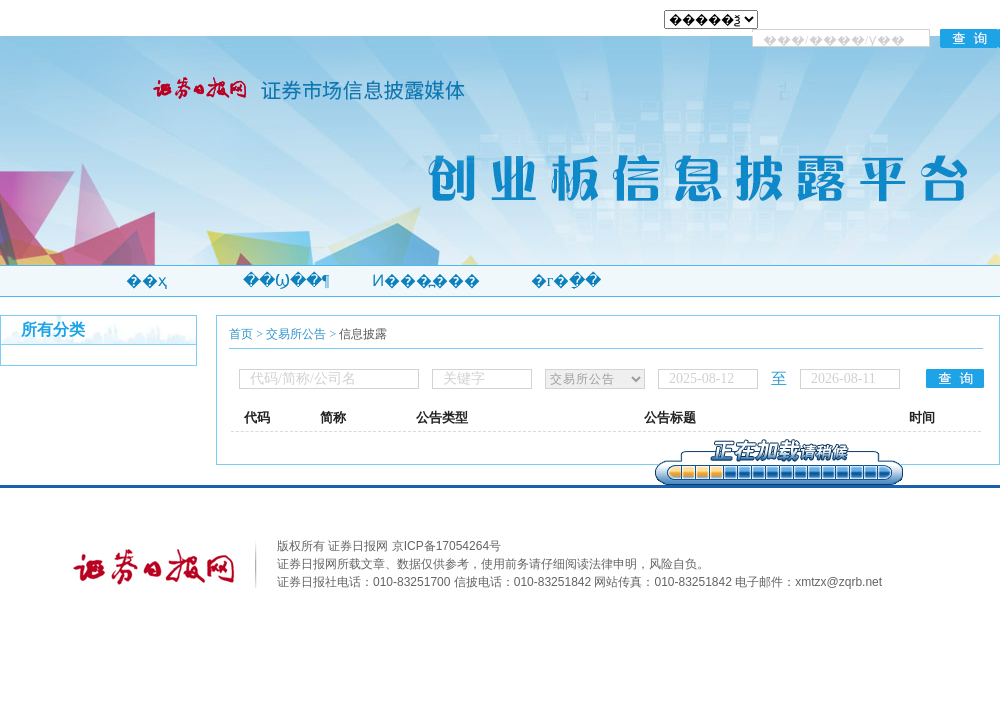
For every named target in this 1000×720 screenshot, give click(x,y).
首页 (241, 334)
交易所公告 (296, 334)
